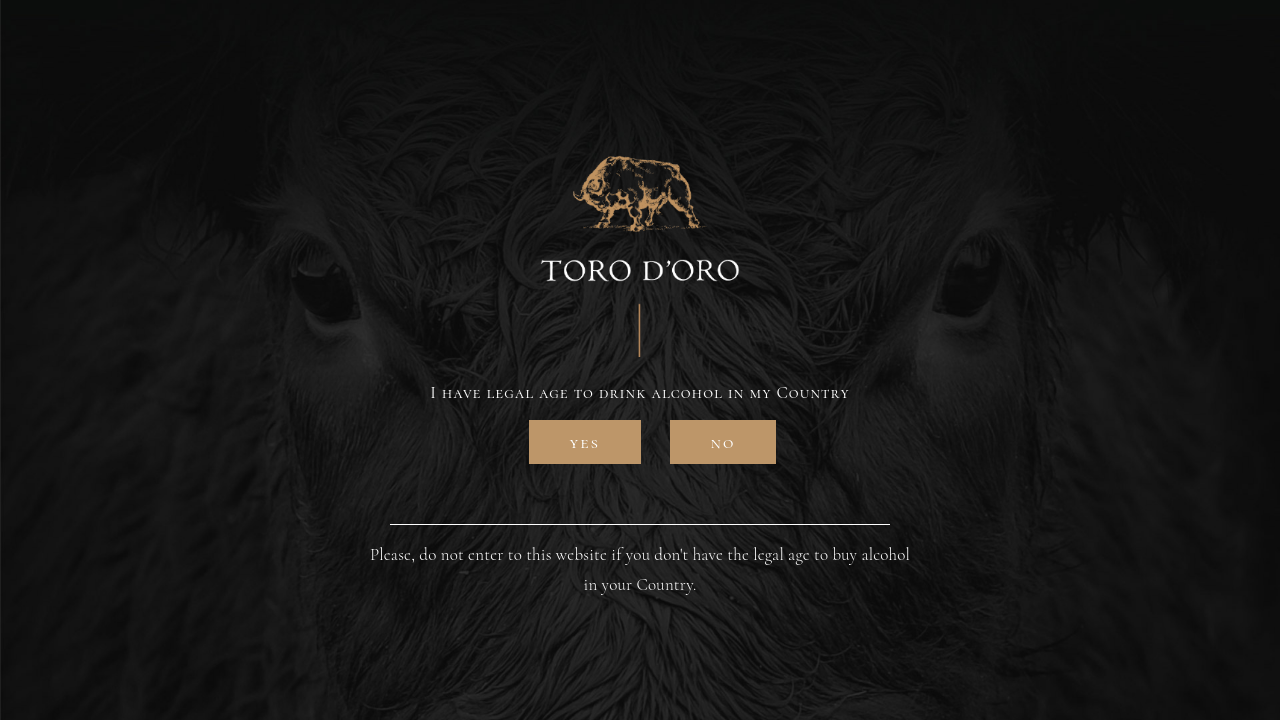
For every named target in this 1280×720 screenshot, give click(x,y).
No (723, 442)
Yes (585, 442)
